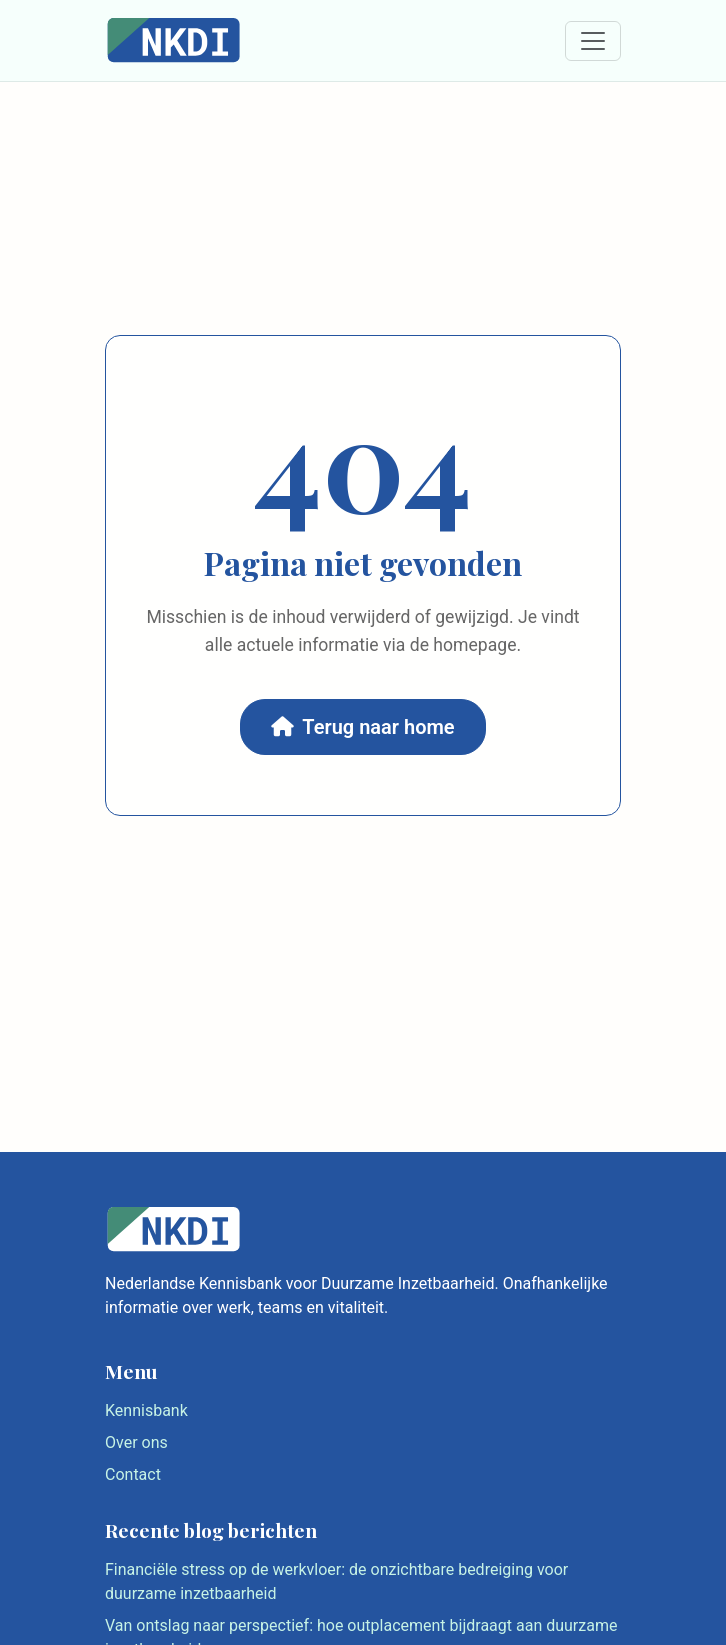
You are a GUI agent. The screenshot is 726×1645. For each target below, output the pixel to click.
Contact (133, 1474)
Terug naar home (362, 727)
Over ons (136, 1442)
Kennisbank (146, 1410)
